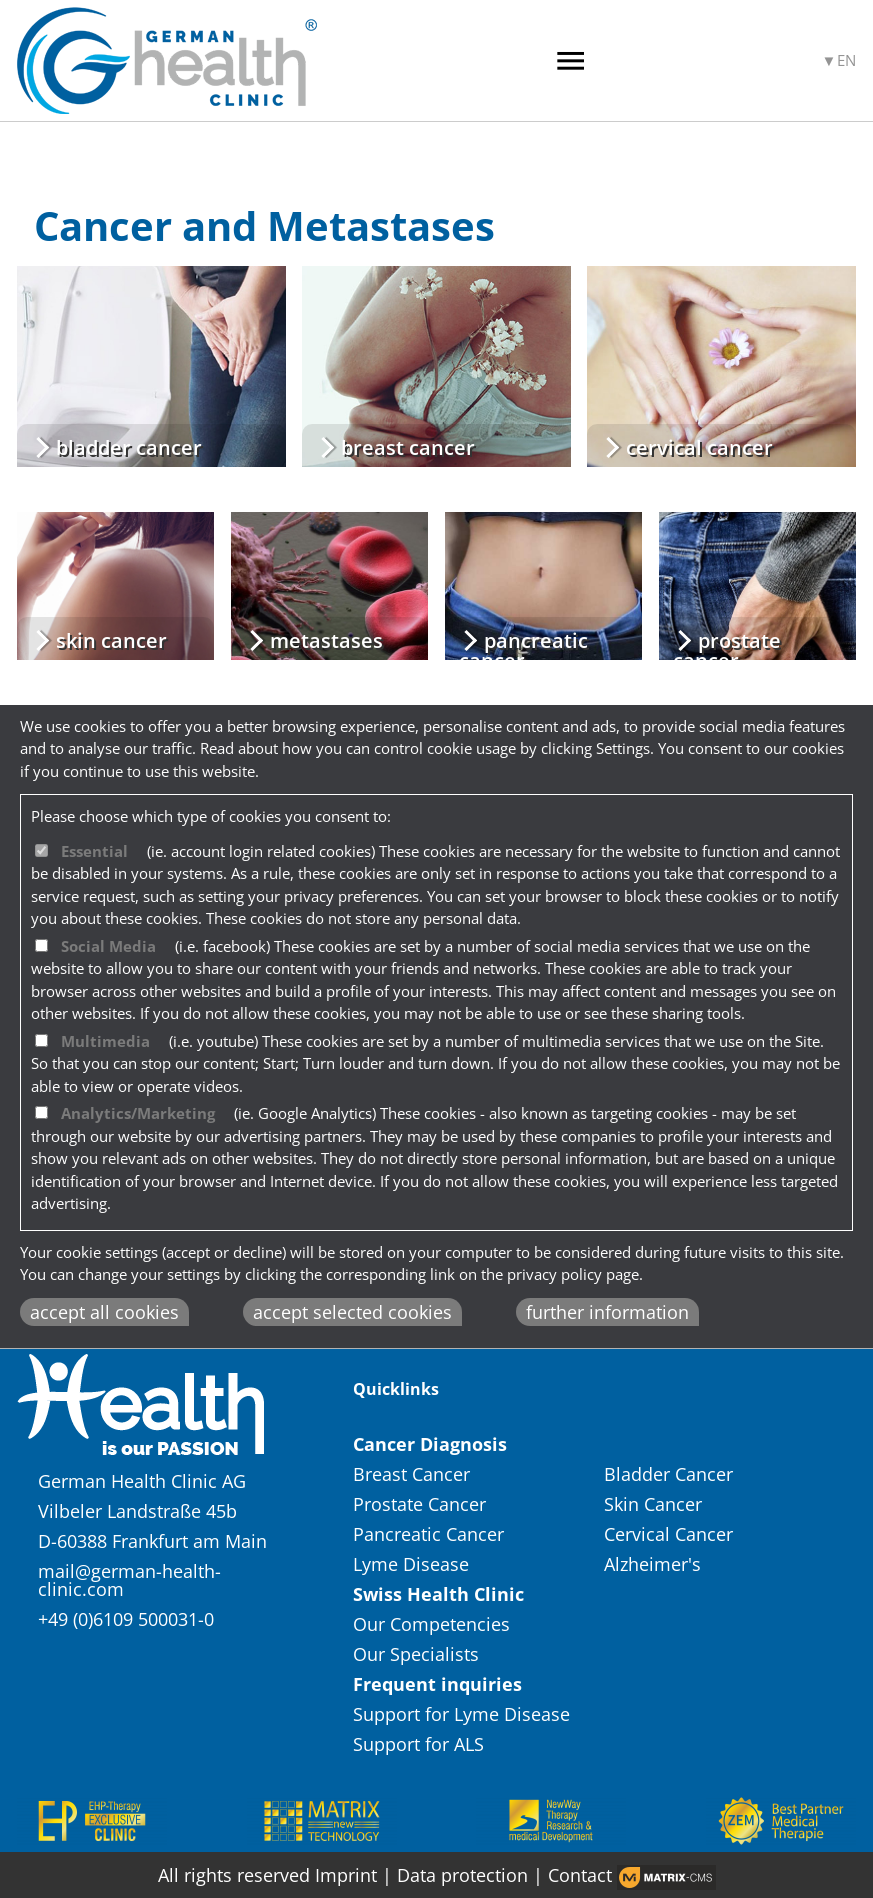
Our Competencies (431, 1624)
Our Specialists (416, 1654)
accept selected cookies (352, 1312)
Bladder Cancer (671, 1474)
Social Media (108, 946)
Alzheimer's (652, 1564)
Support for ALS (418, 1744)
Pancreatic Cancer (431, 1534)
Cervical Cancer (671, 1534)
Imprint (346, 1875)
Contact (580, 1875)
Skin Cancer (655, 1504)
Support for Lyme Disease (464, 1714)
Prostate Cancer (422, 1504)
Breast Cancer (414, 1474)
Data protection (465, 1875)
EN (846, 60)
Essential (94, 851)
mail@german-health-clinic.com (129, 1580)
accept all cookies (104, 1312)
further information (607, 1312)
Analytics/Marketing (138, 1113)
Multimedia (105, 1041)
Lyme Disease (413, 1564)
